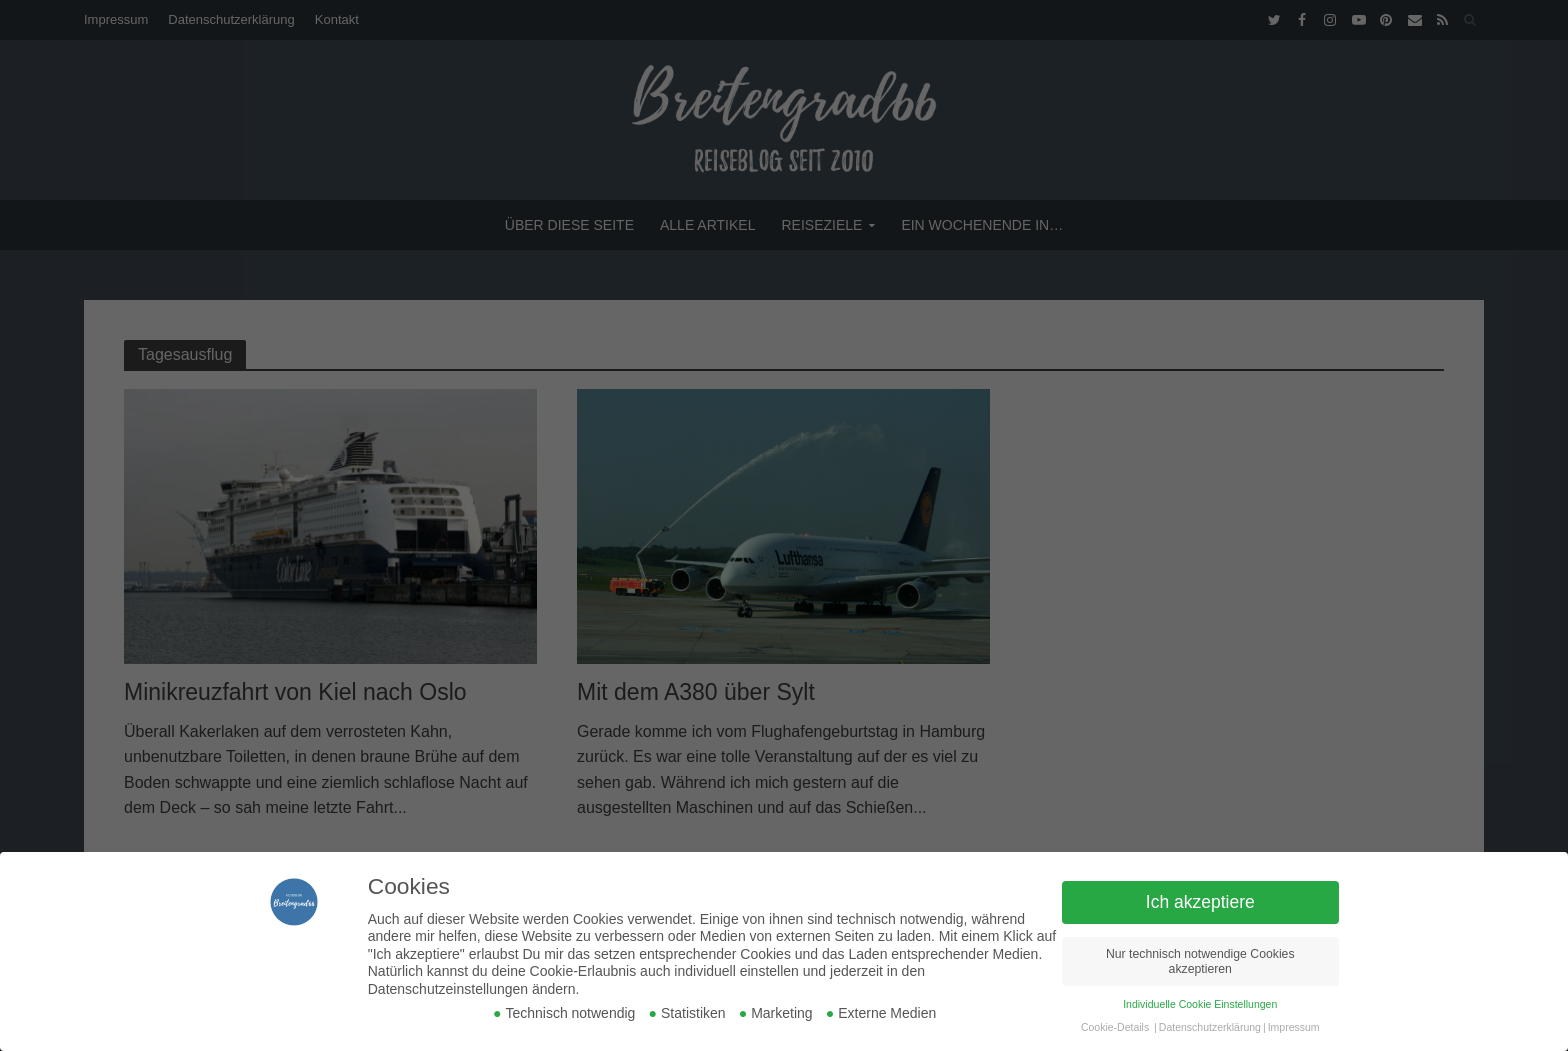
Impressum (1294, 1027)
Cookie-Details (1115, 1027)
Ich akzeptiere (1200, 902)
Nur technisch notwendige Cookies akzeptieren (1200, 961)
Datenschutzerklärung (1210, 1027)
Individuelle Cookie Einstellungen (1200, 1004)
